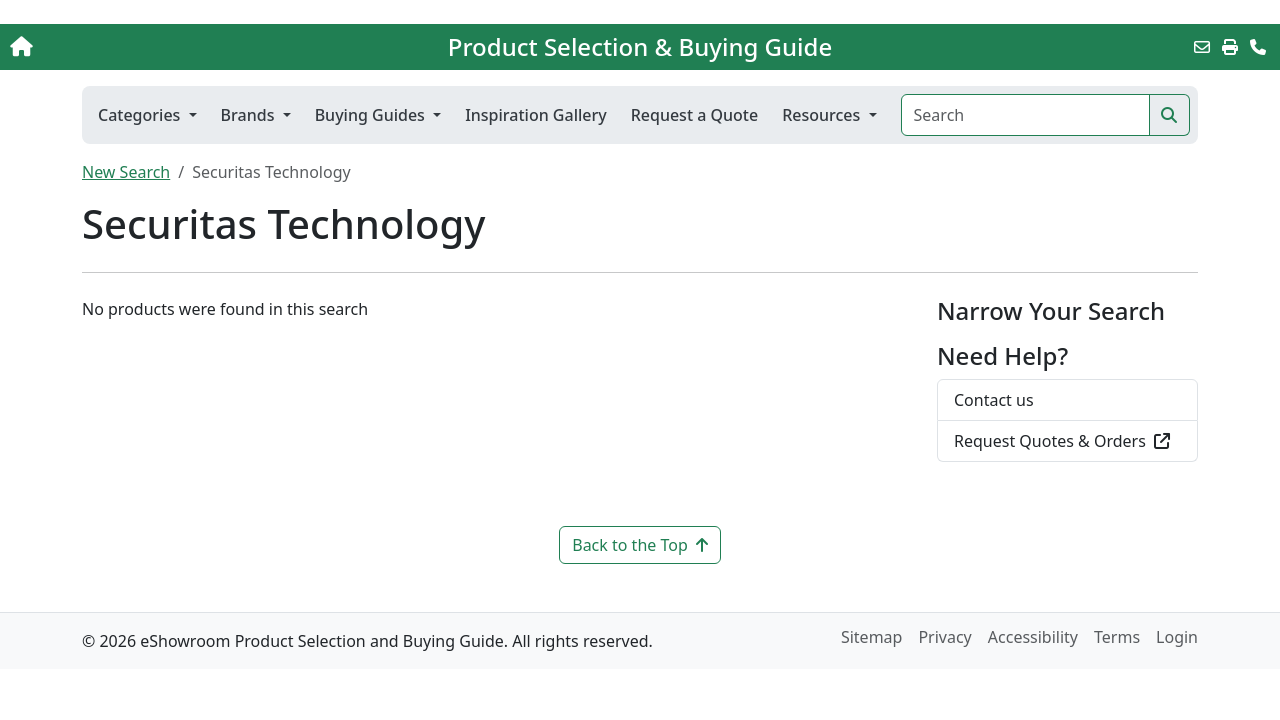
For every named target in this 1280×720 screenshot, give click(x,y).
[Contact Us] (1258, 47)
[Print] (1230, 47)
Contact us (994, 400)
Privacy (944, 637)
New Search (126, 172)
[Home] (134, 47)
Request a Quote (694, 115)
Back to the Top (640, 545)
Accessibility (1033, 637)
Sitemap (872, 637)
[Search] (1025, 115)
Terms (1117, 637)
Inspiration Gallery (536, 115)
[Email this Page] (1202, 47)
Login (1177, 637)
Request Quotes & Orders (1062, 441)
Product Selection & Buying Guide (640, 47)
